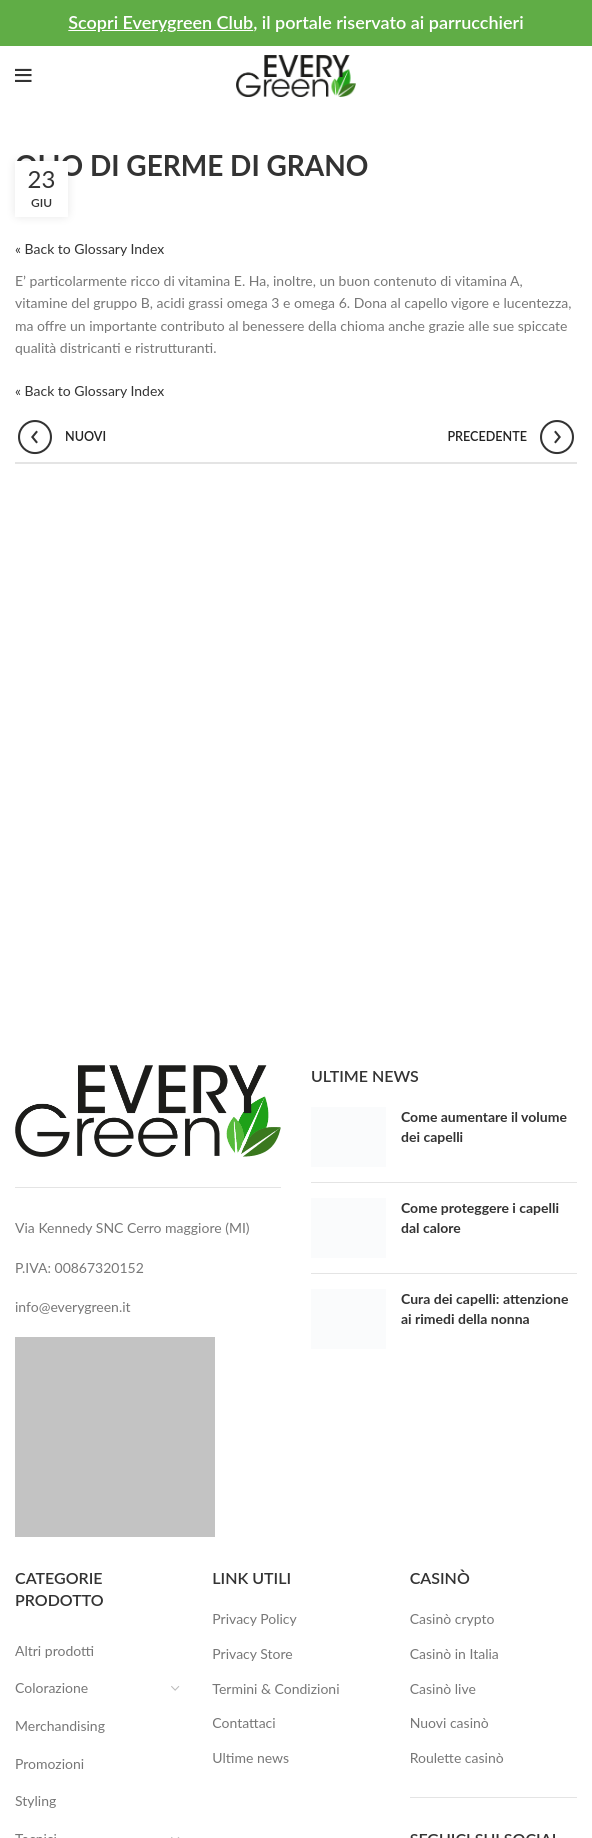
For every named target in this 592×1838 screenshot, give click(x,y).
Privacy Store (252, 1653)
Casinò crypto (452, 1618)
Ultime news (250, 1757)
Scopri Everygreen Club (160, 22)
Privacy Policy (254, 1618)
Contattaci (243, 1722)
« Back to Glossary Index (89, 248)
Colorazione (64, 1688)
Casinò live (443, 1688)
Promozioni (49, 1763)
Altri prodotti (54, 1650)
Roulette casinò (457, 1757)
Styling (35, 1800)
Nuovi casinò (449, 1722)
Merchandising (60, 1725)
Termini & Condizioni (275, 1688)
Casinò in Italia (454, 1653)
